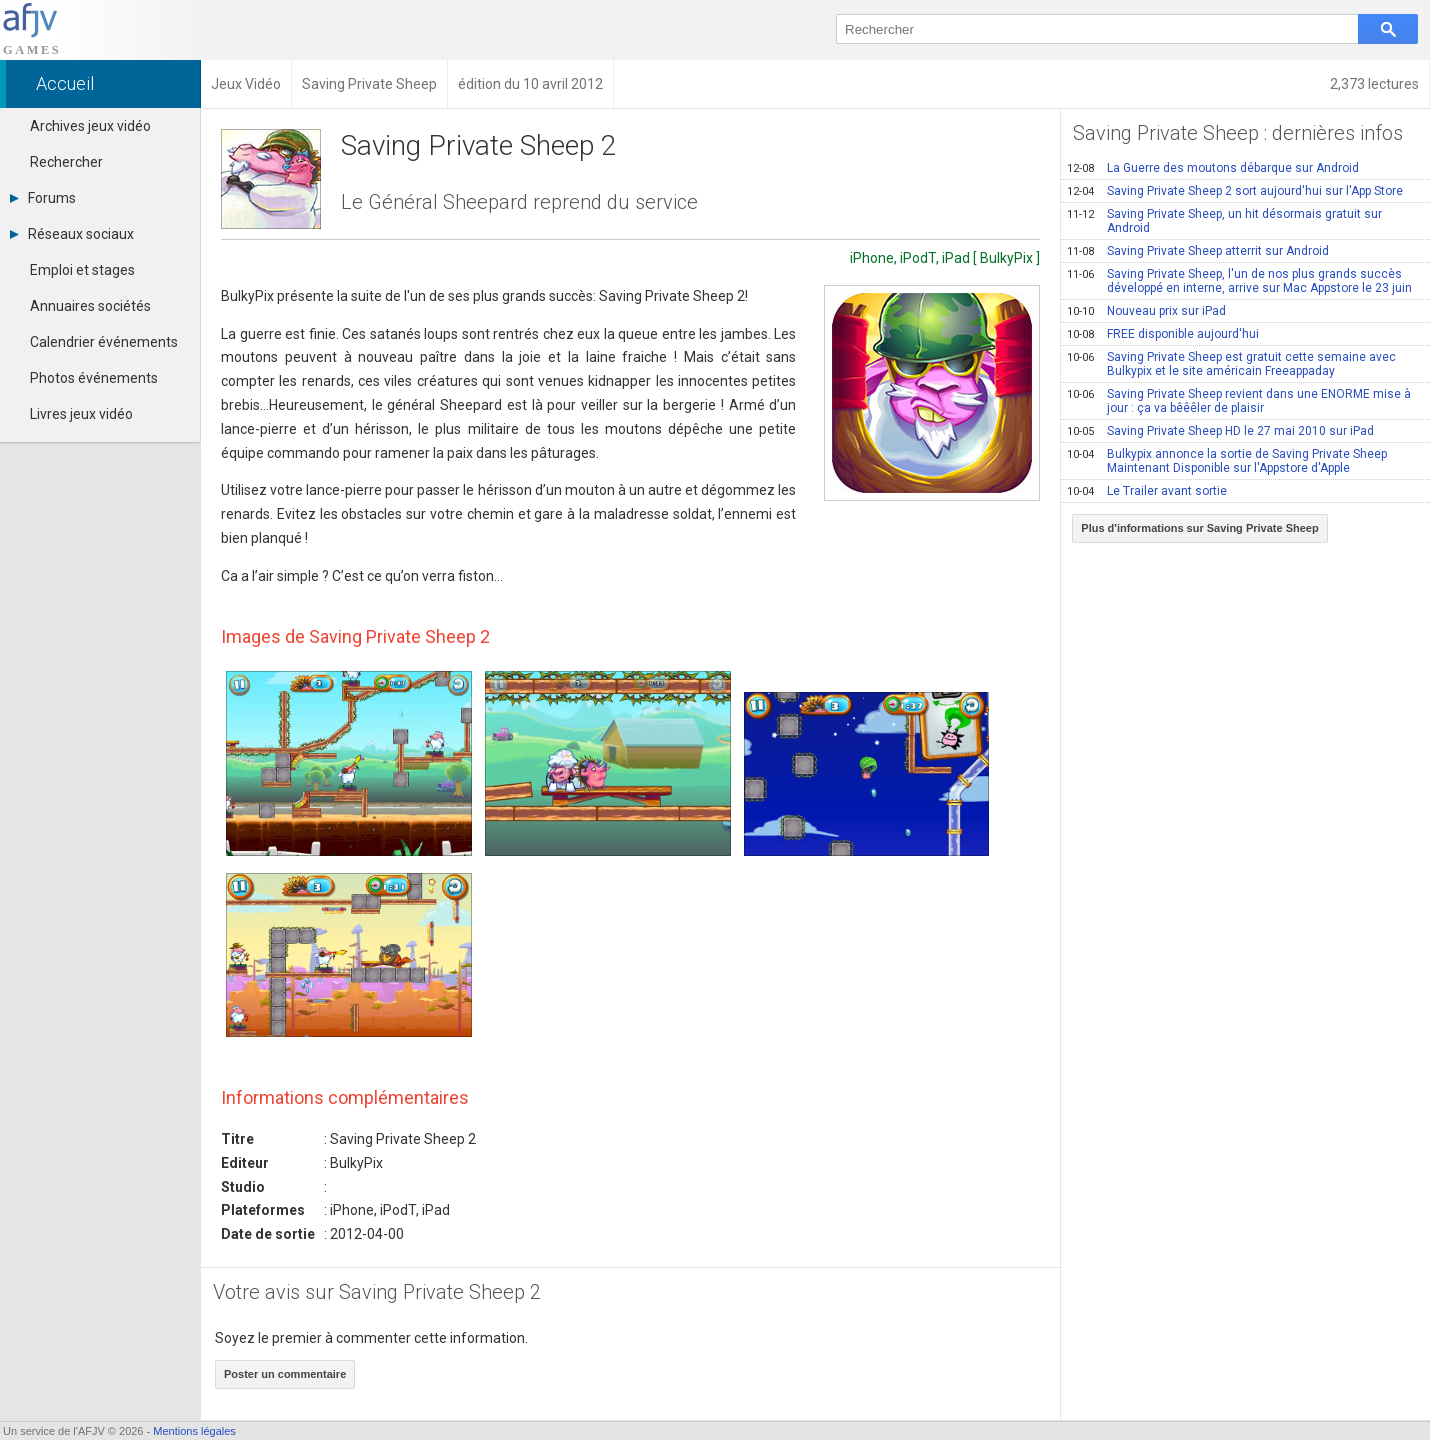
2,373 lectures (1374, 84)
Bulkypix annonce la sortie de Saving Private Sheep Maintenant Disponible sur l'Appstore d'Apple (1227, 461)
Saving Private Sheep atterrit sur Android (1198, 251)
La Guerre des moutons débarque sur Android (1213, 168)
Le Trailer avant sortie (1147, 491)
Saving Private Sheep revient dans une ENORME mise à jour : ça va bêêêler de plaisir (1239, 401)
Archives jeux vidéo (90, 126)
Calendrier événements (104, 342)
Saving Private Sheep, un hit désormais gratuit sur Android (1224, 221)
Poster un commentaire (285, 1374)
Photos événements (94, 378)
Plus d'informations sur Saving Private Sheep (1199, 528)
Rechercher (66, 162)
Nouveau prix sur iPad (1146, 311)
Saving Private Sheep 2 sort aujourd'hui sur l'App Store (1235, 191)
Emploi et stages (82, 270)
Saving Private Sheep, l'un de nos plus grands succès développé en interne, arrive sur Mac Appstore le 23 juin (1239, 281)
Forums (43, 198)
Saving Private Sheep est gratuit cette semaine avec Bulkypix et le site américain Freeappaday (1231, 364)
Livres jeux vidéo (81, 414)
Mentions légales (194, 1431)
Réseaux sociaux (72, 234)
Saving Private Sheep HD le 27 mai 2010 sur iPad (1220, 431)
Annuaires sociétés (90, 306)
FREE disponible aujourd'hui (1163, 334)
